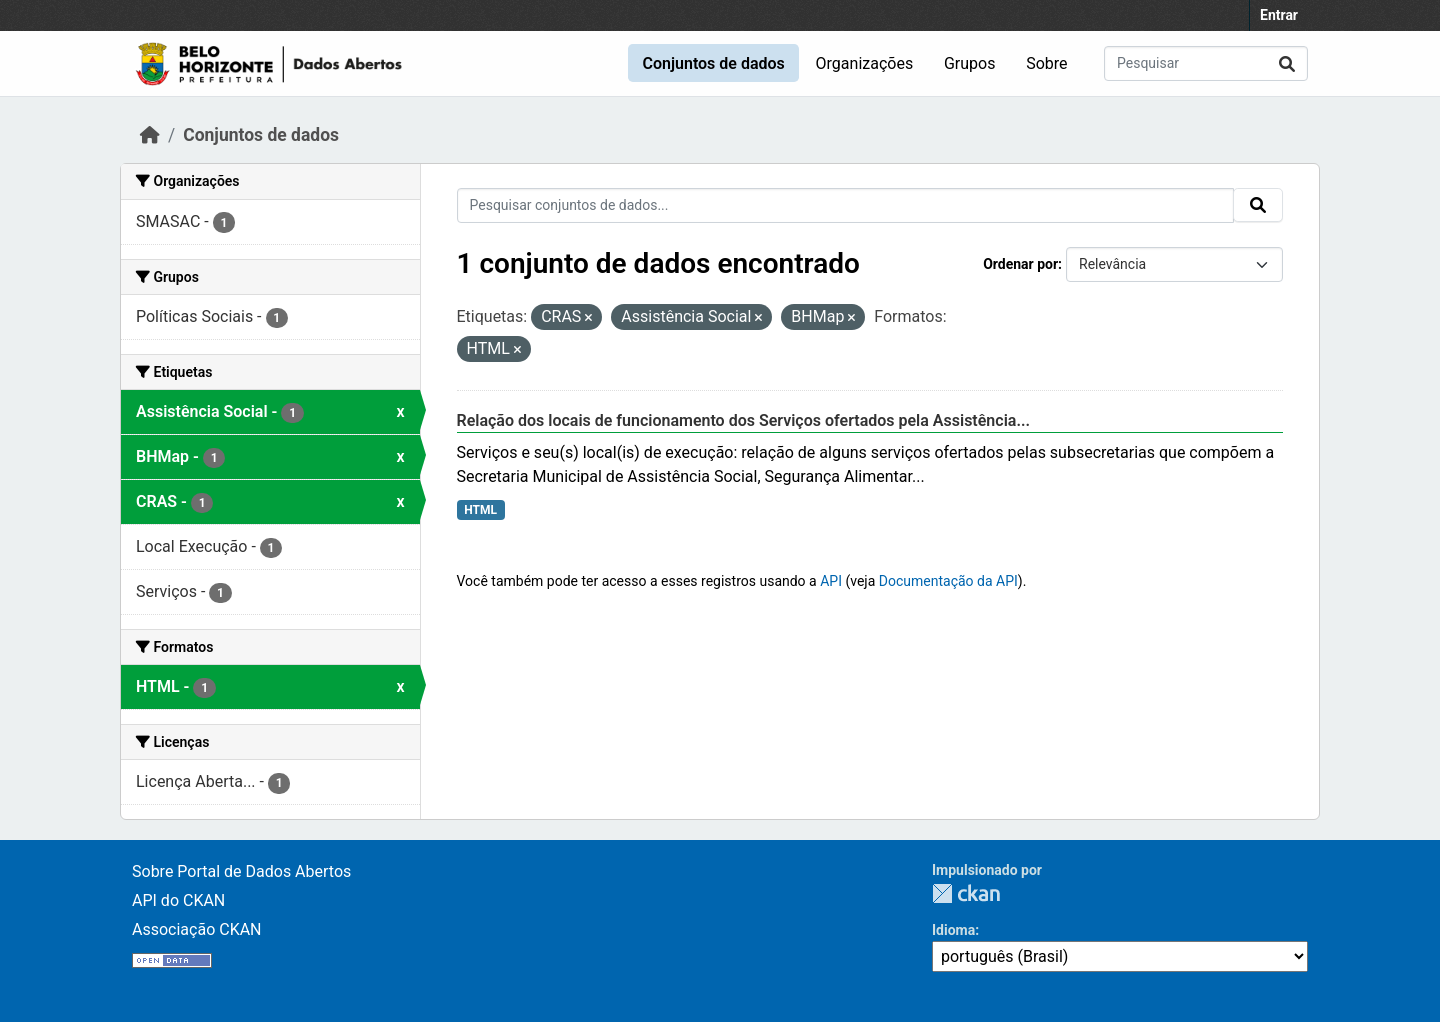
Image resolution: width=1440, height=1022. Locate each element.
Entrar (1279, 15)
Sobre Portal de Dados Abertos (241, 871)
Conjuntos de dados (713, 63)
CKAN (966, 893)
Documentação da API (948, 581)
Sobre (1046, 63)
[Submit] (1287, 63)
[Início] (150, 135)
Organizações (865, 63)
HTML (480, 510)
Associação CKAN (197, 929)
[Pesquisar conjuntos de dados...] (1206, 63)
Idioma (953, 930)
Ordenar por (1020, 264)
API (831, 581)
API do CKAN (178, 900)
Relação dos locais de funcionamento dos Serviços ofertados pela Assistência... (744, 420)
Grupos (970, 63)
